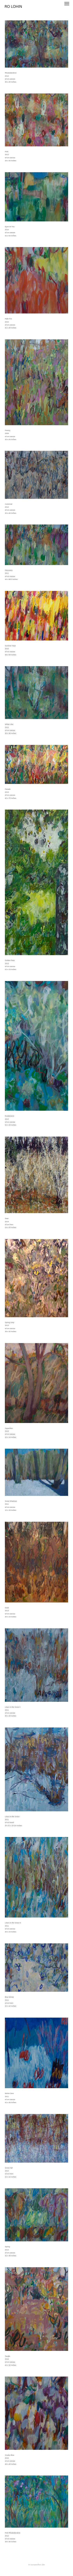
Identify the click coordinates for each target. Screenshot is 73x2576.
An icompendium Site (36, 2565)
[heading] (13, 7)
